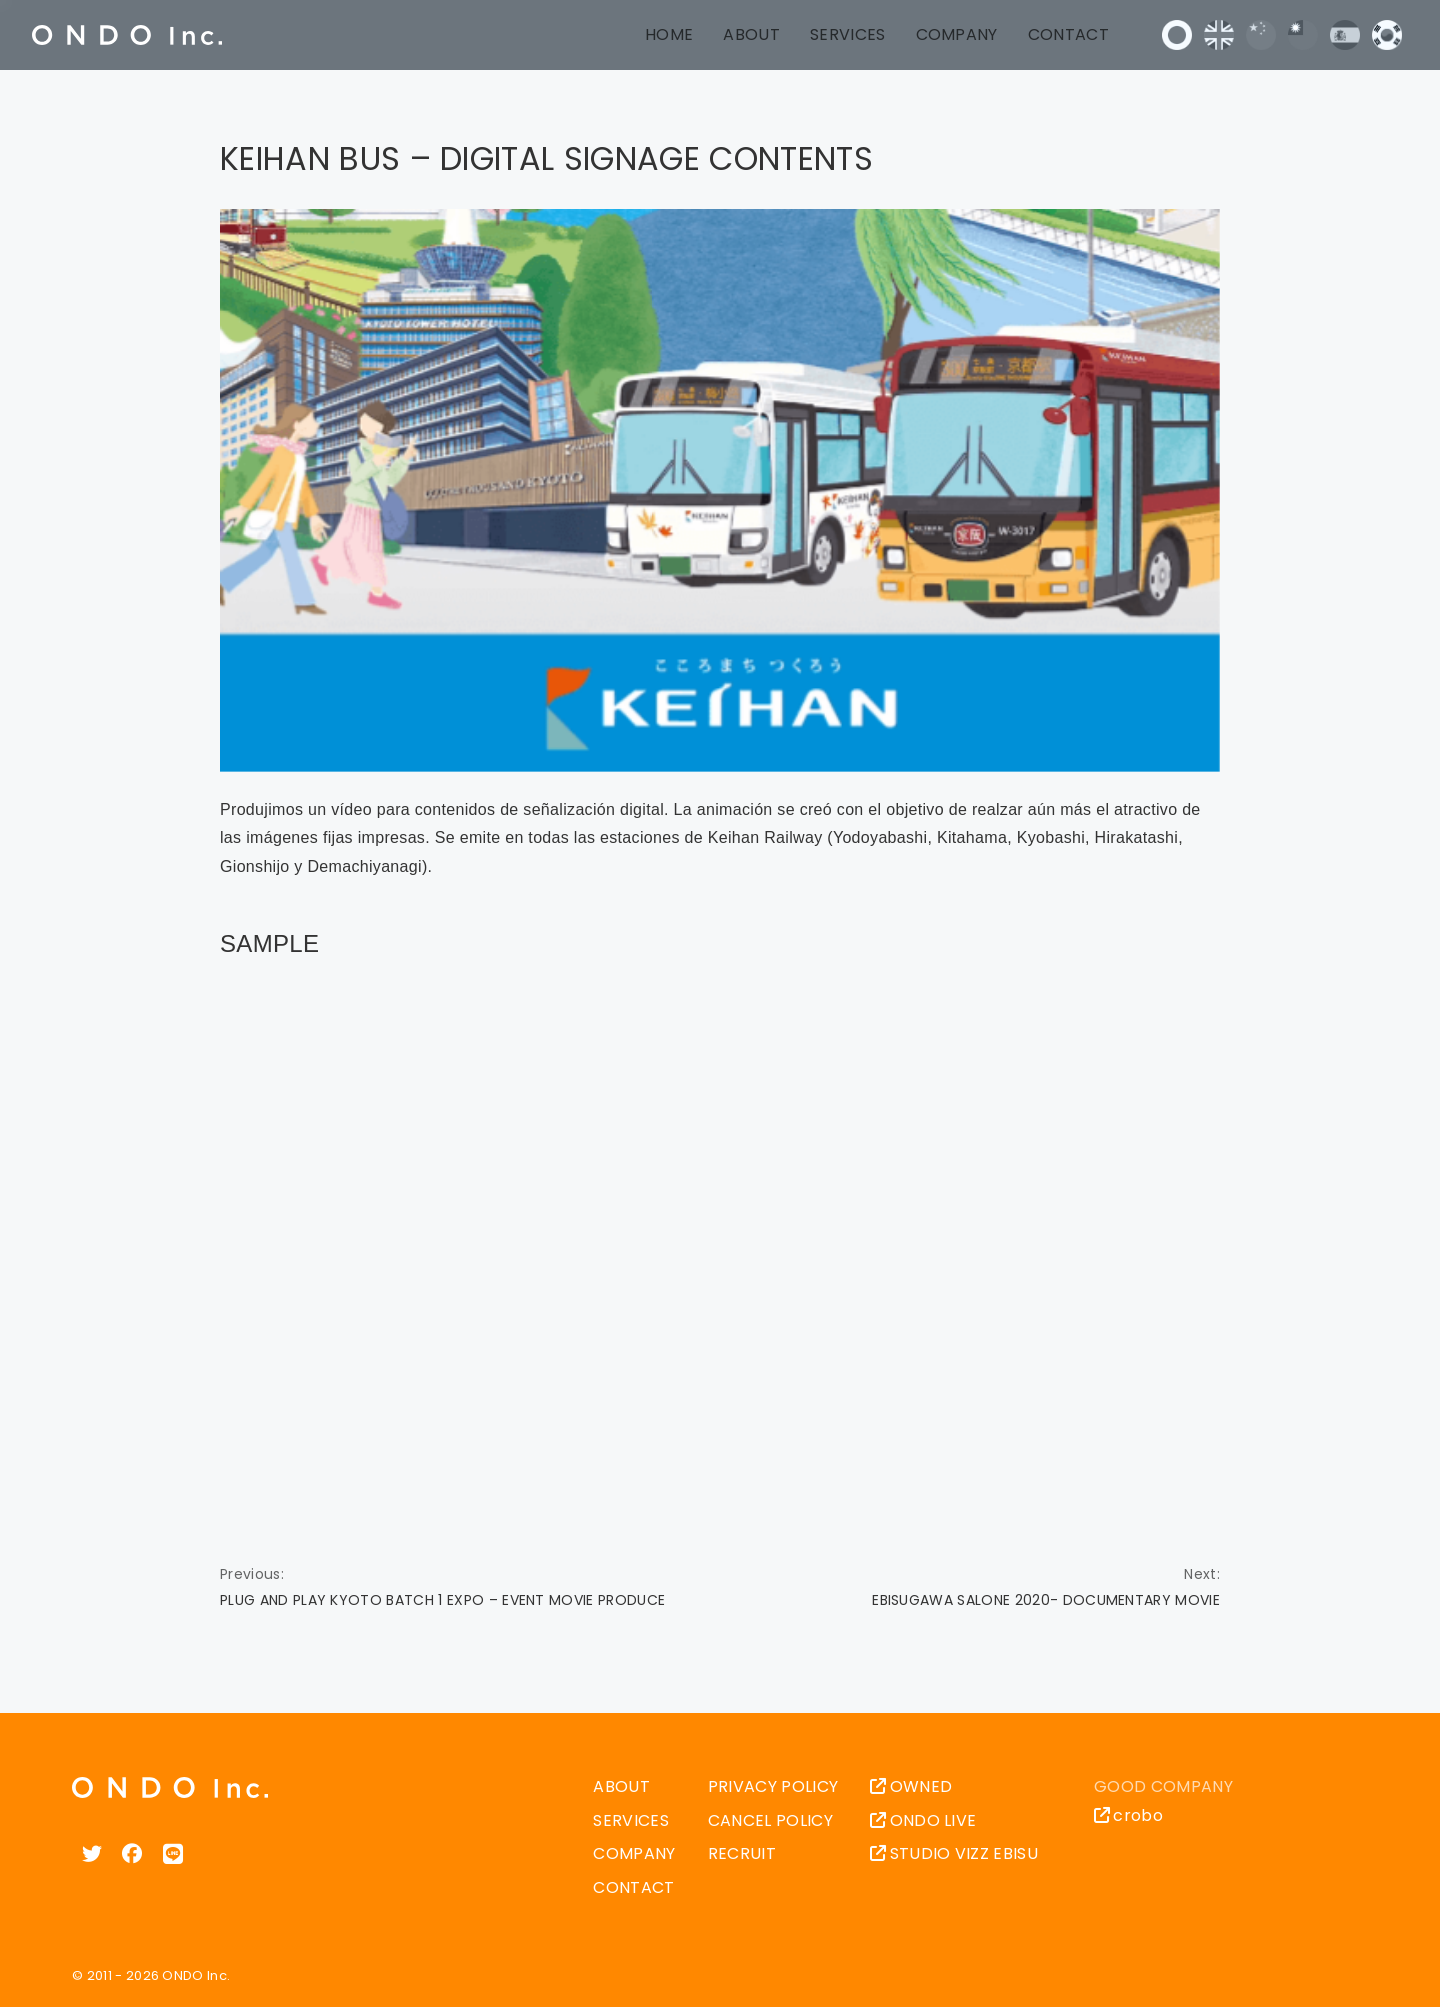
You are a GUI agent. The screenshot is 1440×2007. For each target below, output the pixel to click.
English (1219, 35)
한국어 (1387, 35)
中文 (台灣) (1303, 35)
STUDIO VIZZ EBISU (954, 1853)
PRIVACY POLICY (773, 1786)
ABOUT (751, 34)
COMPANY (957, 34)
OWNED (911, 1786)
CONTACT (1068, 34)
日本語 (1177, 35)
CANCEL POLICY (770, 1820)
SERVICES (848, 34)
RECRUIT (742, 1853)
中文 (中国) (1261, 35)
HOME (669, 34)
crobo (1128, 1815)
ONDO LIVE (923, 1820)
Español (1345, 35)
